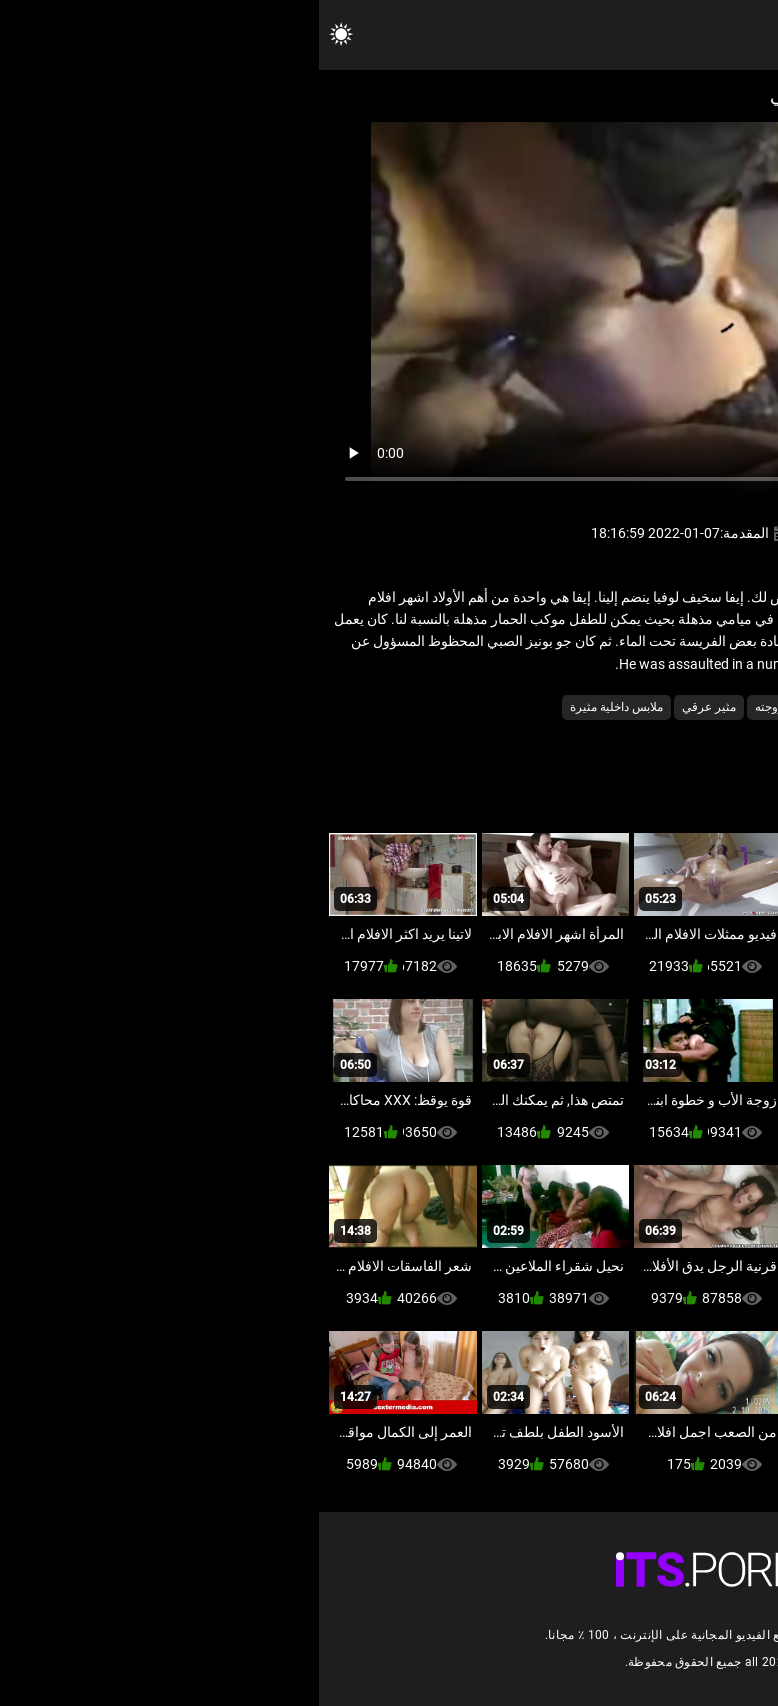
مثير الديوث (536, 707)
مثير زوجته (462, 707)
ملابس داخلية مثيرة (297, 707)
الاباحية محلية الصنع (631, 707)
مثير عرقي (390, 707)
